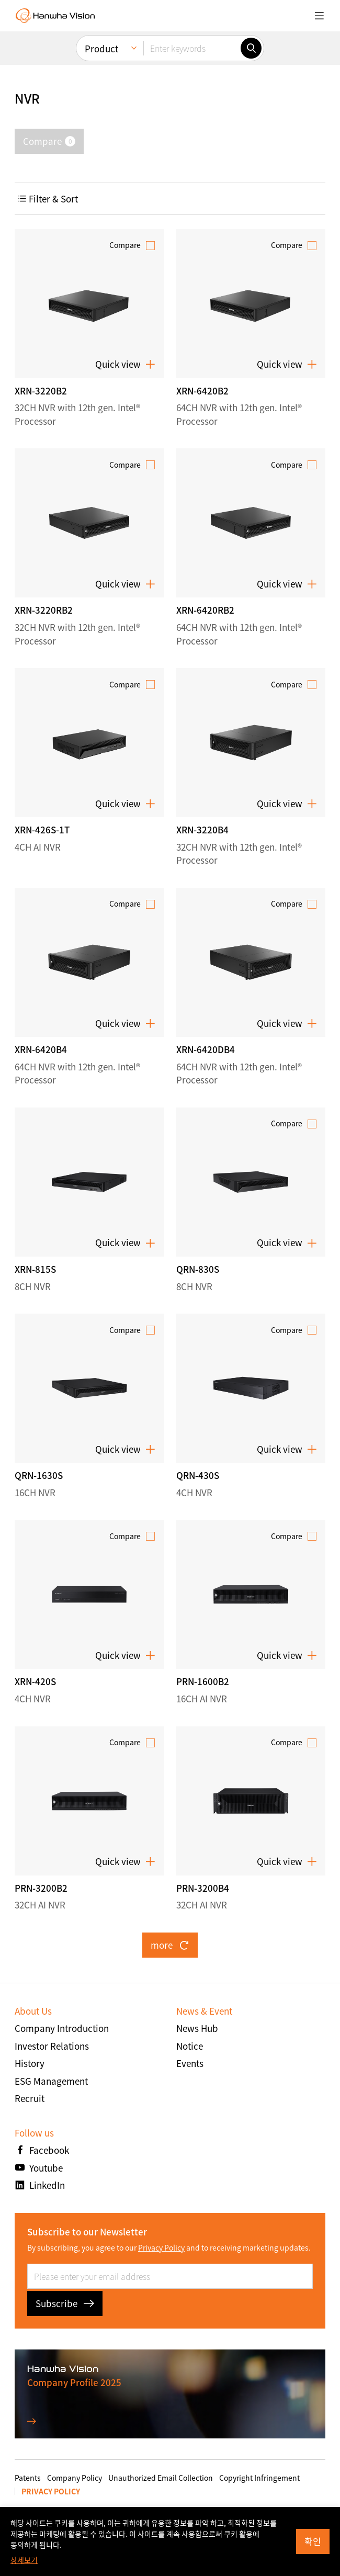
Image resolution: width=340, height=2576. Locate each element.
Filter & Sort (48, 199)
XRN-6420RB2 (205, 609)
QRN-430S (197, 1475)
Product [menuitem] (101, 48)
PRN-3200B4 (202, 1887)
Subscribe (65, 2303)
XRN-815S (35, 1268)
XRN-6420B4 (41, 1049)
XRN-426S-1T (42, 829)
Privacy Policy (161, 2247)
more (170, 1944)
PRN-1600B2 (202, 1681)
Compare (125, 245)
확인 (312, 2541)
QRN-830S (197, 1268)
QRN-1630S (39, 1475)
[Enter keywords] (192, 48)
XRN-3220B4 (202, 829)
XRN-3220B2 (41, 390)
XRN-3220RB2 (44, 609)
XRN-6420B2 (202, 390)
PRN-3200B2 (41, 1887)
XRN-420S (35, 1681)
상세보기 (24, 2560)
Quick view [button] (125, 364)
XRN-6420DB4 (205, 1049)
